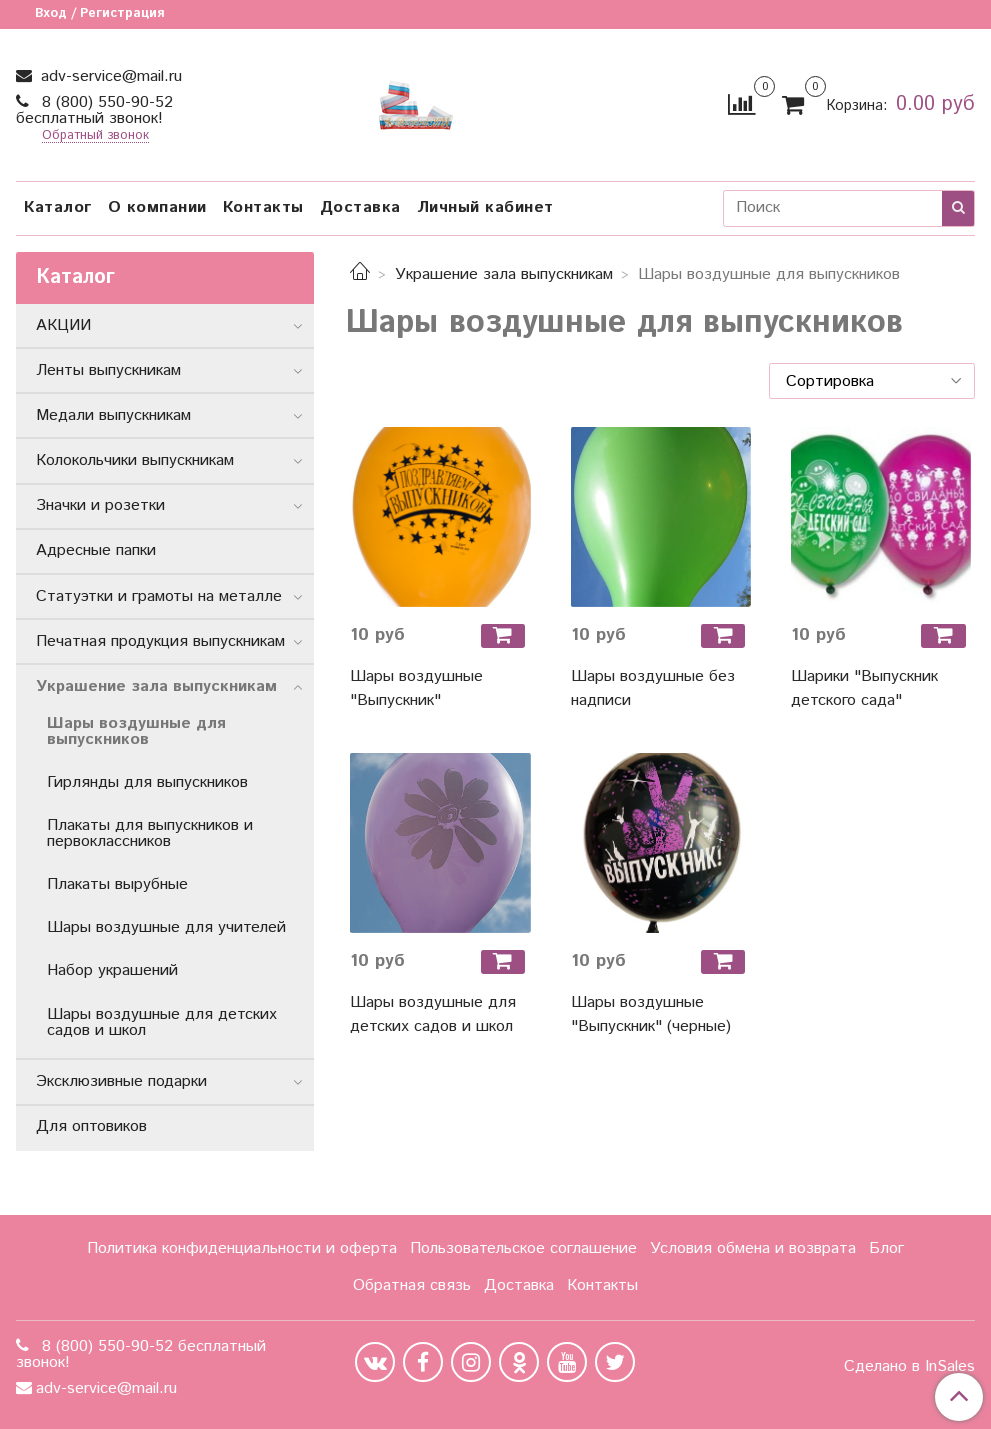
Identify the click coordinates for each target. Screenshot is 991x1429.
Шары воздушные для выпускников (136, 731)
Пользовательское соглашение (523, 1248)
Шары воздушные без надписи (653, 688)
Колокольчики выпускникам (135, 460)
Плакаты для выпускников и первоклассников (150, 833)
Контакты (263, 207)
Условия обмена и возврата (753, 1248)
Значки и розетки (100, 505)
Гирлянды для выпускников (147, 782)
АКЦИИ (63, 325)
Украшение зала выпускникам (504, 274)
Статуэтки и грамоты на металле (159, 596)
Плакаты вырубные (117, 884)
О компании (157, 207)
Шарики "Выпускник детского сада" (864, 688)
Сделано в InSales (909, 1367)
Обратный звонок (95, 136)
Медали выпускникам (113, 415)
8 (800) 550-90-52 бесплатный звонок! (94, 110)
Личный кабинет (485, 207)
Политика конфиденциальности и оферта (242, 1248)
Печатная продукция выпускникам (160, 641)
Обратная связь (412, 1285)
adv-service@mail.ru (109, 76)
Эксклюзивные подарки (121, 1081)
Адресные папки (96, 550)
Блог (886, 1248)
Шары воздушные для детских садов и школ (433, 1014)
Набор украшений (112, 970)
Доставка (360, 207)
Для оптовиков (91, 1126)
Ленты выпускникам (108, 370)
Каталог (58, 207)
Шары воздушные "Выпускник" (416, 688)
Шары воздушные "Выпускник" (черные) (651, 1014)
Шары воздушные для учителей (166, 927)
